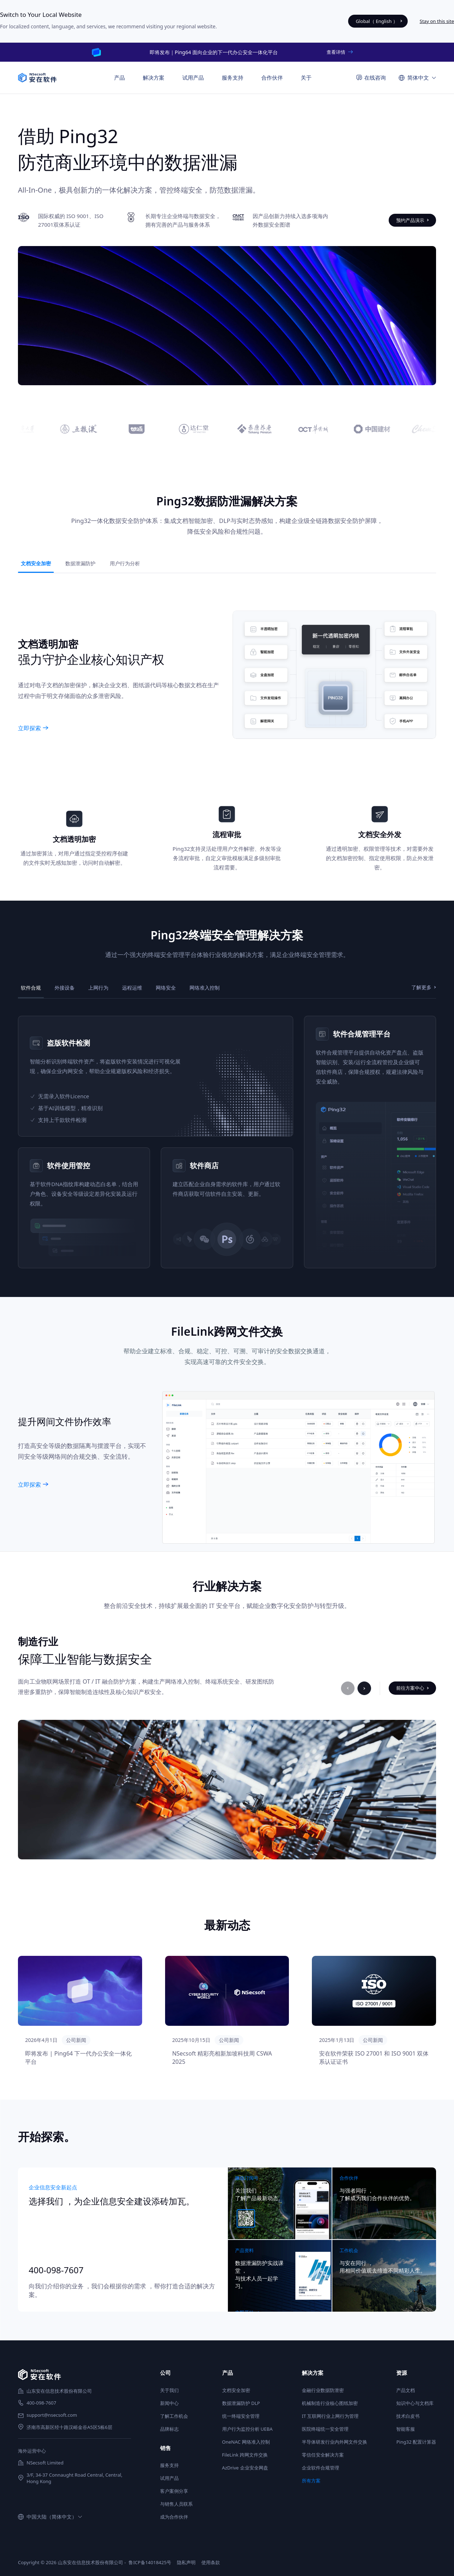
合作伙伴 (272, 77)
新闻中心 (169, 2403)
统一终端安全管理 (240, 2416)
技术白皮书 (408, 2416)
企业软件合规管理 (320, 2467)
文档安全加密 (236, 2390)
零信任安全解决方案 (323, 2455)
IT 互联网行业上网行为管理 (330, 2416)
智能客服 (405, 2429)
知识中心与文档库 (415, 2403)
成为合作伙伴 (174, 2517)
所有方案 (311, 2480)
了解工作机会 (174, 2416)
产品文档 (405, 2390)
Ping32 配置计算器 (416, 2442)
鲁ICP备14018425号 (149, 2562)
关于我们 (169, 2390)
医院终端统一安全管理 (325, 2429)
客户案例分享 (174, 2491)
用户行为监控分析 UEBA (247, 2429)
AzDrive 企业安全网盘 (245, 2467)
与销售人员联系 (176, 2504)
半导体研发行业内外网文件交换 (334, 2442)
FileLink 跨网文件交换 (245, 2455)
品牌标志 (169, 2429)
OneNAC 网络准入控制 (246, 2442)
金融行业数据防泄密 (323, 2390)
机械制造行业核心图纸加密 (330, 2403)
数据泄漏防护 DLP (241, 2403)
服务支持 (169, 2465)
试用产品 (193, 77)
